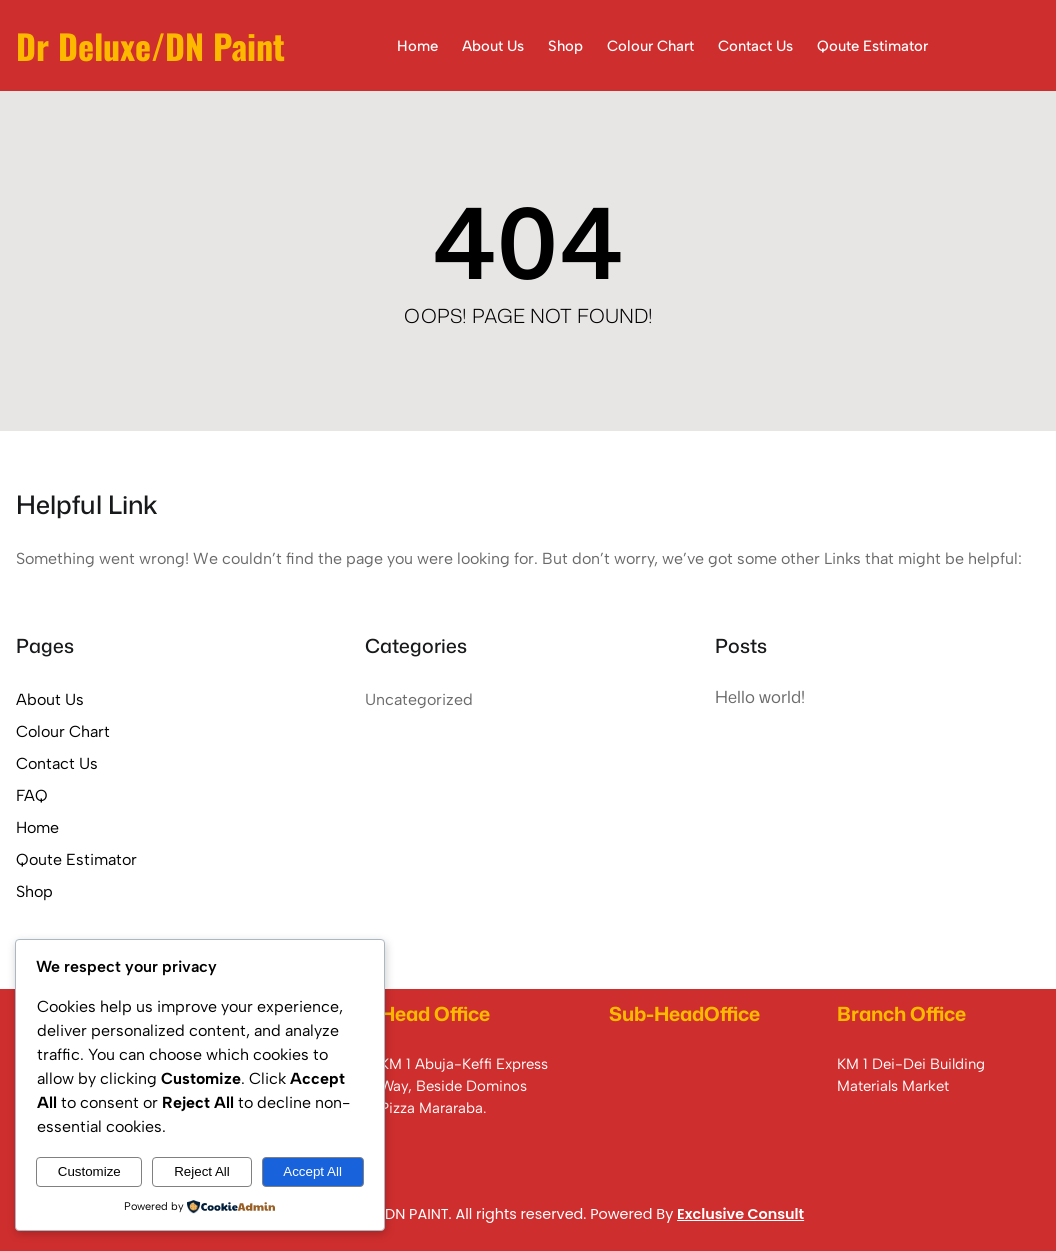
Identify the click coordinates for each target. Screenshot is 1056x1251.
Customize (89, 1171)
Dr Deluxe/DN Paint (150, 45)
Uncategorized (419, 699)
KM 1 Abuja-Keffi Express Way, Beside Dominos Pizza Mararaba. (464, 1086)
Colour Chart (63, 731)
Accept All (312, 1171)
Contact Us (57, 763)
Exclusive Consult (740, 1214)
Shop (34, 891)
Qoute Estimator (76, 859)
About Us (50, 699)
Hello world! (760, 696)
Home (37, 827)
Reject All (202, 1171)
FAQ (32, 795)
